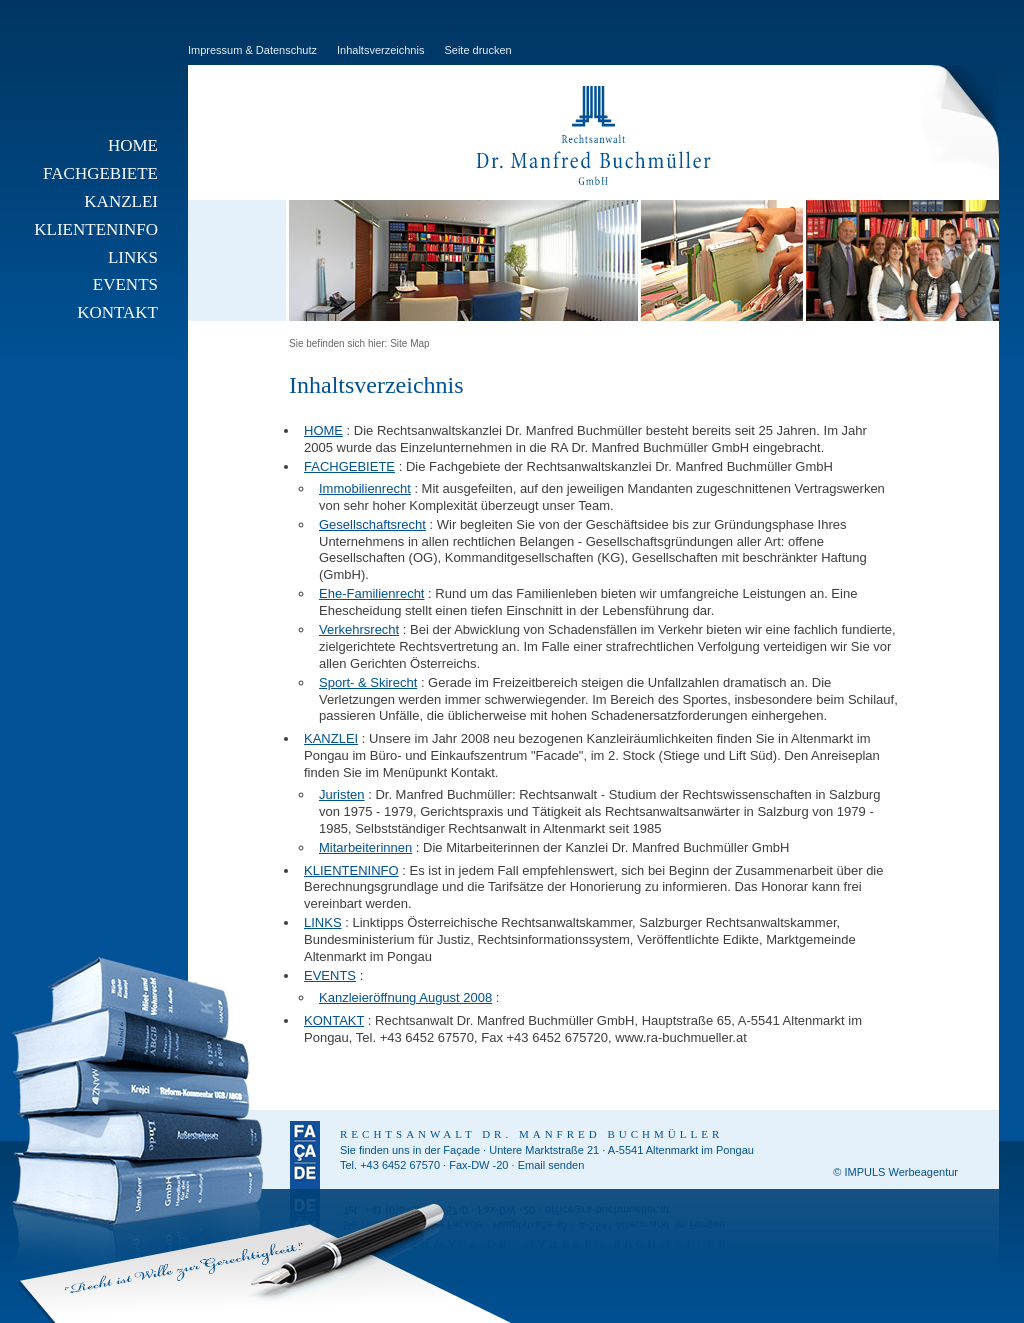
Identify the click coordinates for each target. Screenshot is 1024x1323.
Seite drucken (477, 50)
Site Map (409, 343)
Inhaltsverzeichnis (380, 50)
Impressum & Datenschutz (252, 50)
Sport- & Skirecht (368, 682)
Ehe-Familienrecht (372, 593)
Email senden (551, 1165)
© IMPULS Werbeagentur (895, 1172)
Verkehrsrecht (359, 629)
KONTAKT (117, 312)
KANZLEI (121, 201)
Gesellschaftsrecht (372, 524)
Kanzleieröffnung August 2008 (405, 997)
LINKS (133, 257)
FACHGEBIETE (100, 173)
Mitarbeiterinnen (365, 847)
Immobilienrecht (365, 488)
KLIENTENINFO (96, 229)
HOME (133, 145)
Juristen (342, 794)
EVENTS (125, 284)
